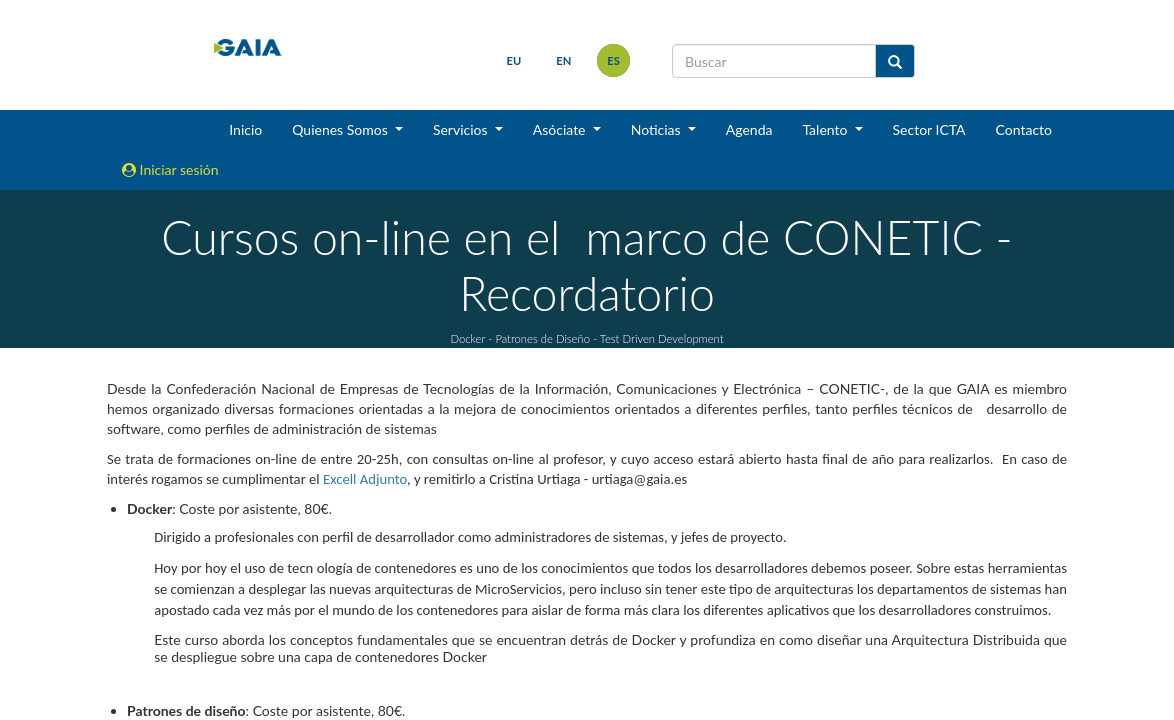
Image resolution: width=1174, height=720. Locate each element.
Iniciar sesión (170, 169)
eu (514, 60)
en (563, 60)
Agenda (749, 129)
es (613, 60)
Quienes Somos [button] (341, 129)
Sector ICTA (929, 129)
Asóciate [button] (561, 129)
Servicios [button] (462, 129)
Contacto (1024, 129)
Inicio (245, 129)
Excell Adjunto (365, 479)
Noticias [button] (658, 129)
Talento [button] (826, 129)
